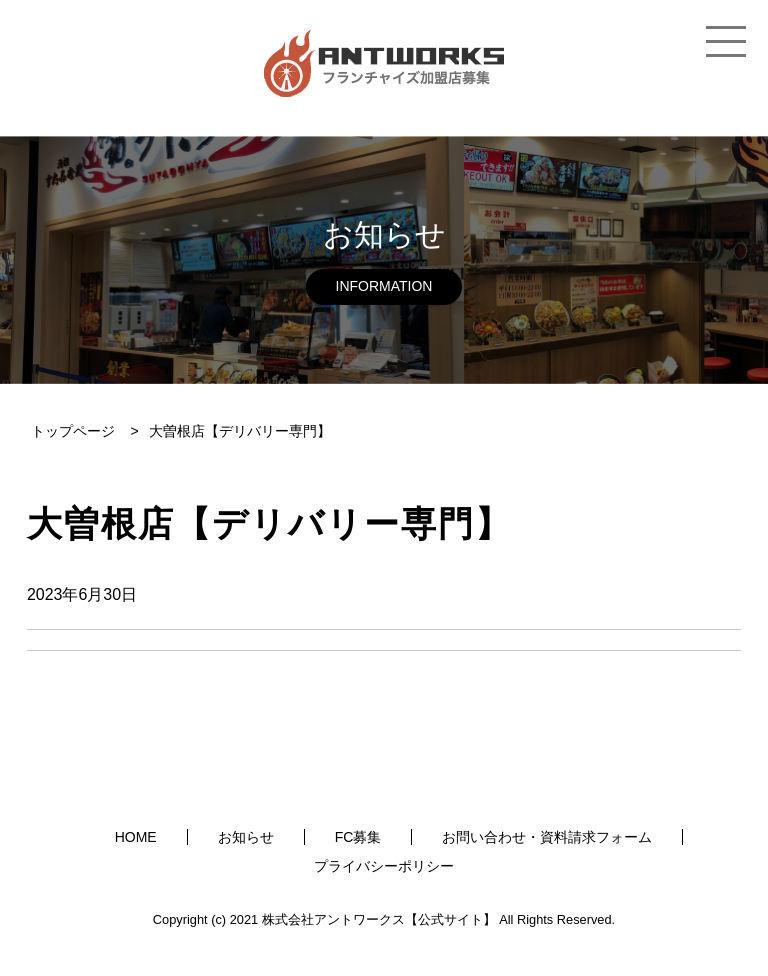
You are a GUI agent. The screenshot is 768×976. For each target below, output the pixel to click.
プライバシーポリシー (384, 866)
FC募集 (358, 837)
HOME (136, 837)
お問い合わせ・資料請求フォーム (547, 837)
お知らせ (246, 837)
